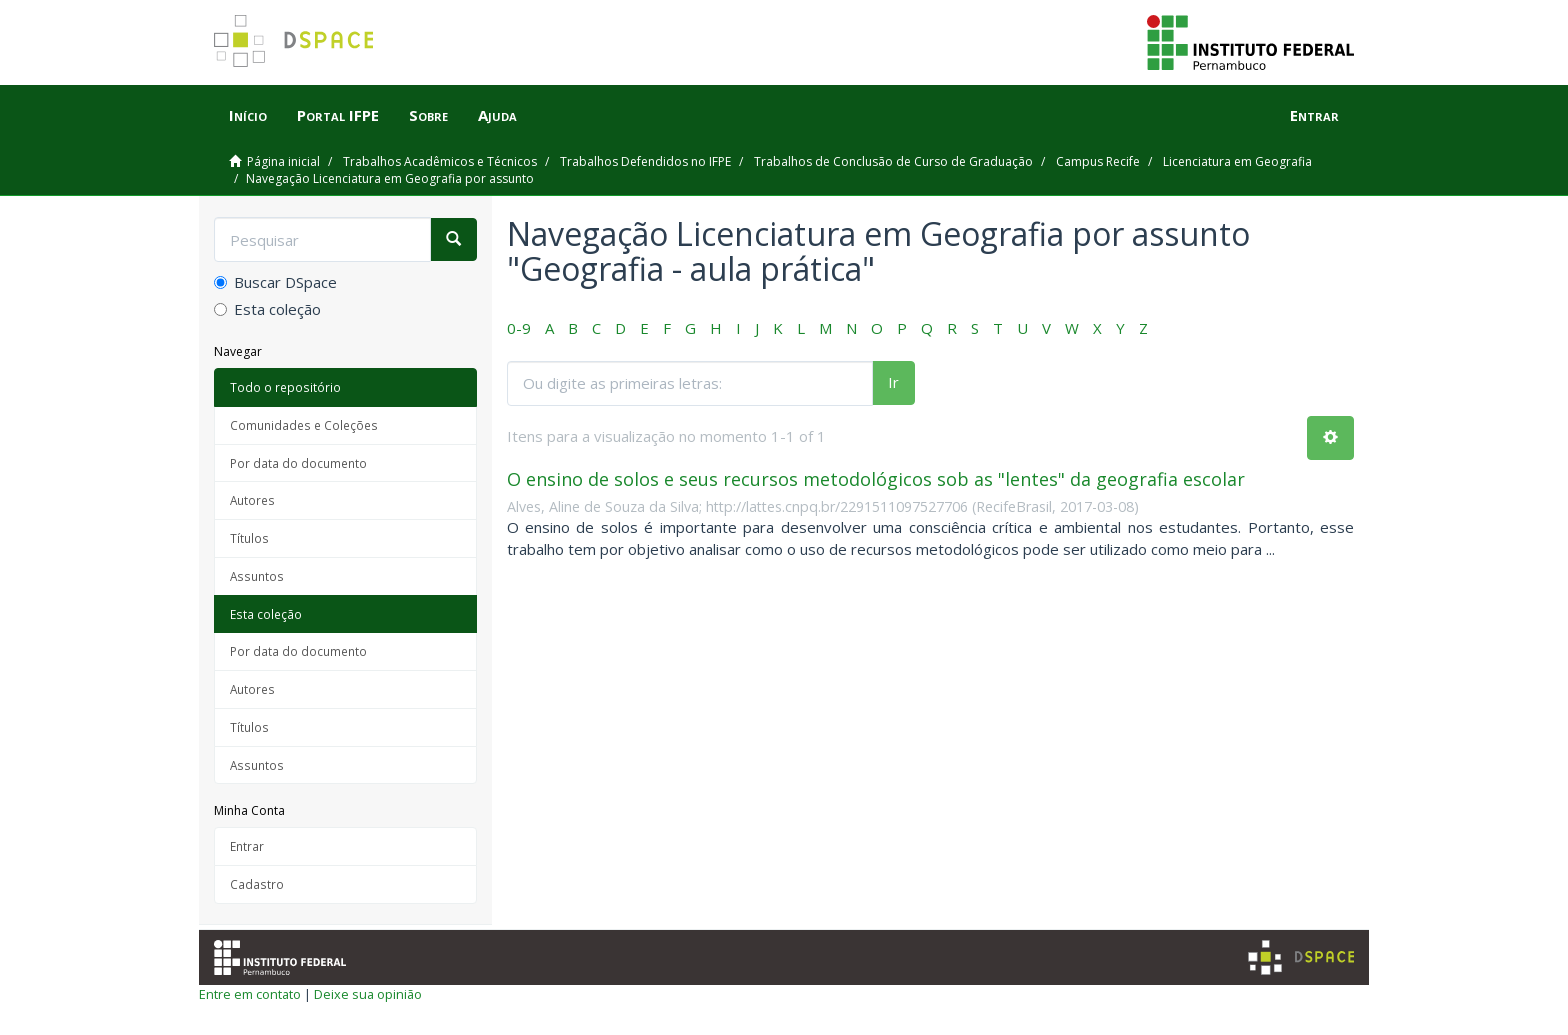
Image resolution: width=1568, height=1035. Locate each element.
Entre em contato (250, 994)
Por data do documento (298, 463)
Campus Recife (1098, 161)
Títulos (249, 538)
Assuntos (257, 576)
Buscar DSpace (275, 282)
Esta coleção (267, 309)
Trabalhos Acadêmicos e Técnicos (440, 161)
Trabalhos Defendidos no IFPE (645, 161)
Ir (893, 382)
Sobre (428, 115)
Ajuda (497, 115)
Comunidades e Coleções (304, 425)
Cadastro (257, 884)
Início (248, 115)
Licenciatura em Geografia (1237, 161)
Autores (252, 500)
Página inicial (283, 161)
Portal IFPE (338, 115)
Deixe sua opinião (368, 994)
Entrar (247, 846)
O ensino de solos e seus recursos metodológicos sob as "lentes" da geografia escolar (876, 479)
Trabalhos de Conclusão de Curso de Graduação (893, 161)
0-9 (519, 328)
